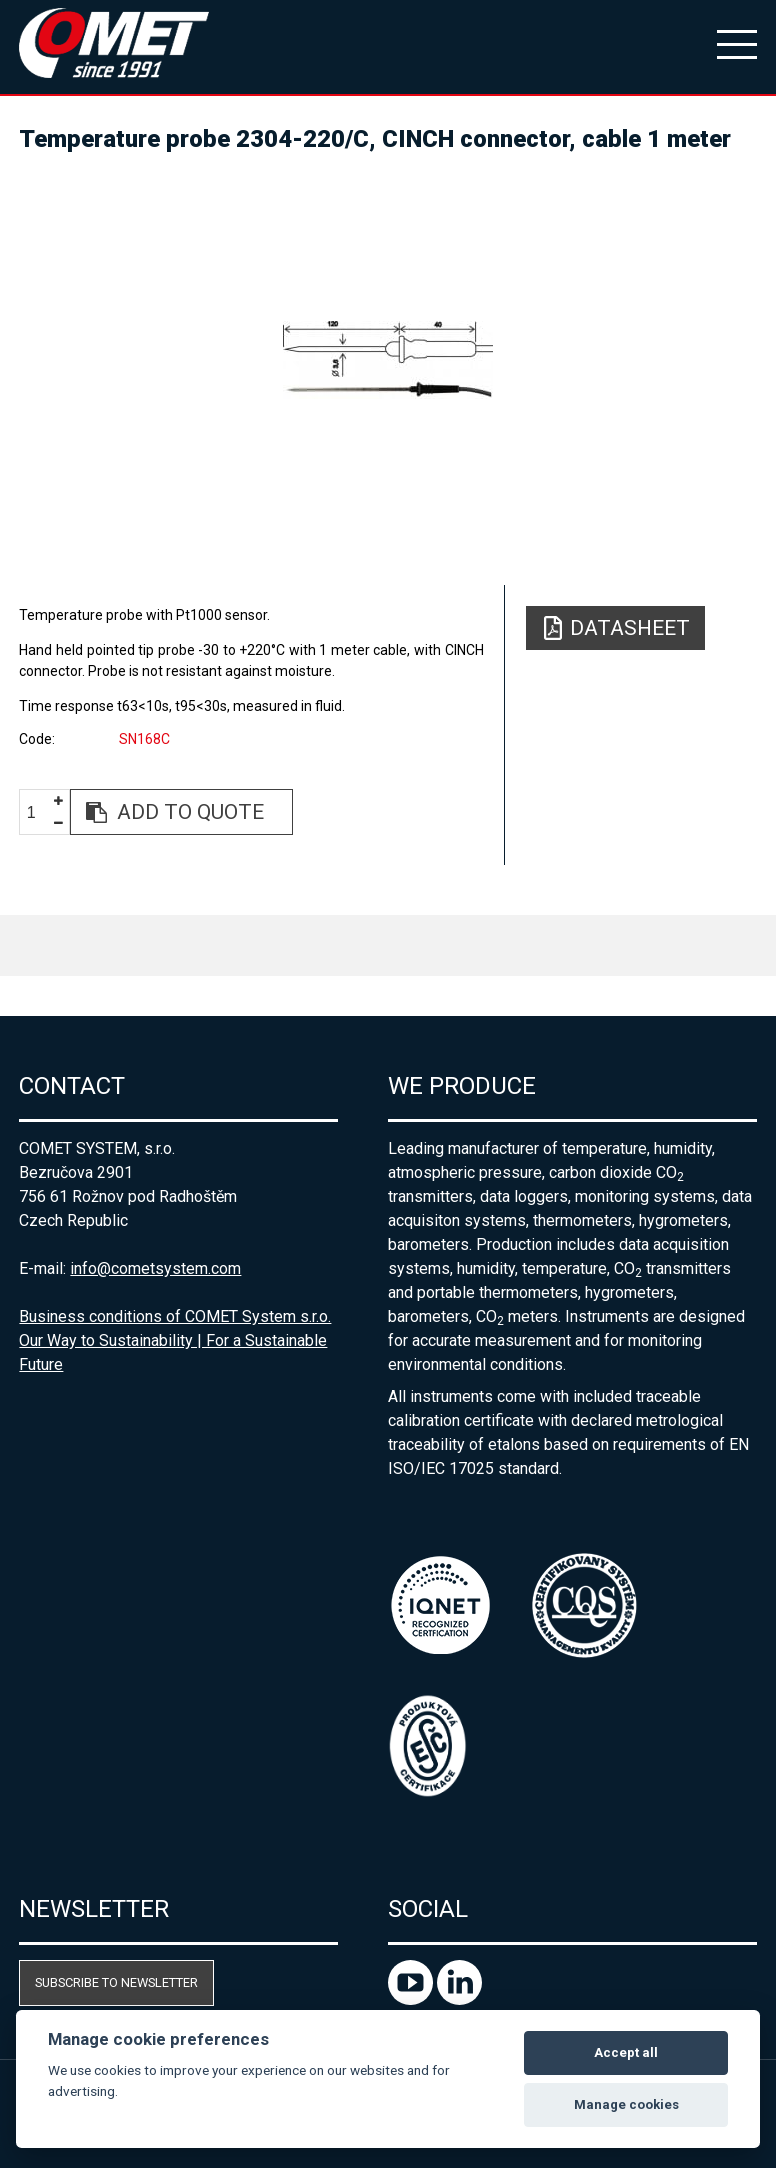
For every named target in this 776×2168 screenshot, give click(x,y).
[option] (387, 360)
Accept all (626, 2052)
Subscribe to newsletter (116, 1982)
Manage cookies (626, 2104)
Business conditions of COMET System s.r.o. (175, 1316)
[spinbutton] (39, 812)
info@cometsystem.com (155, 1268)
